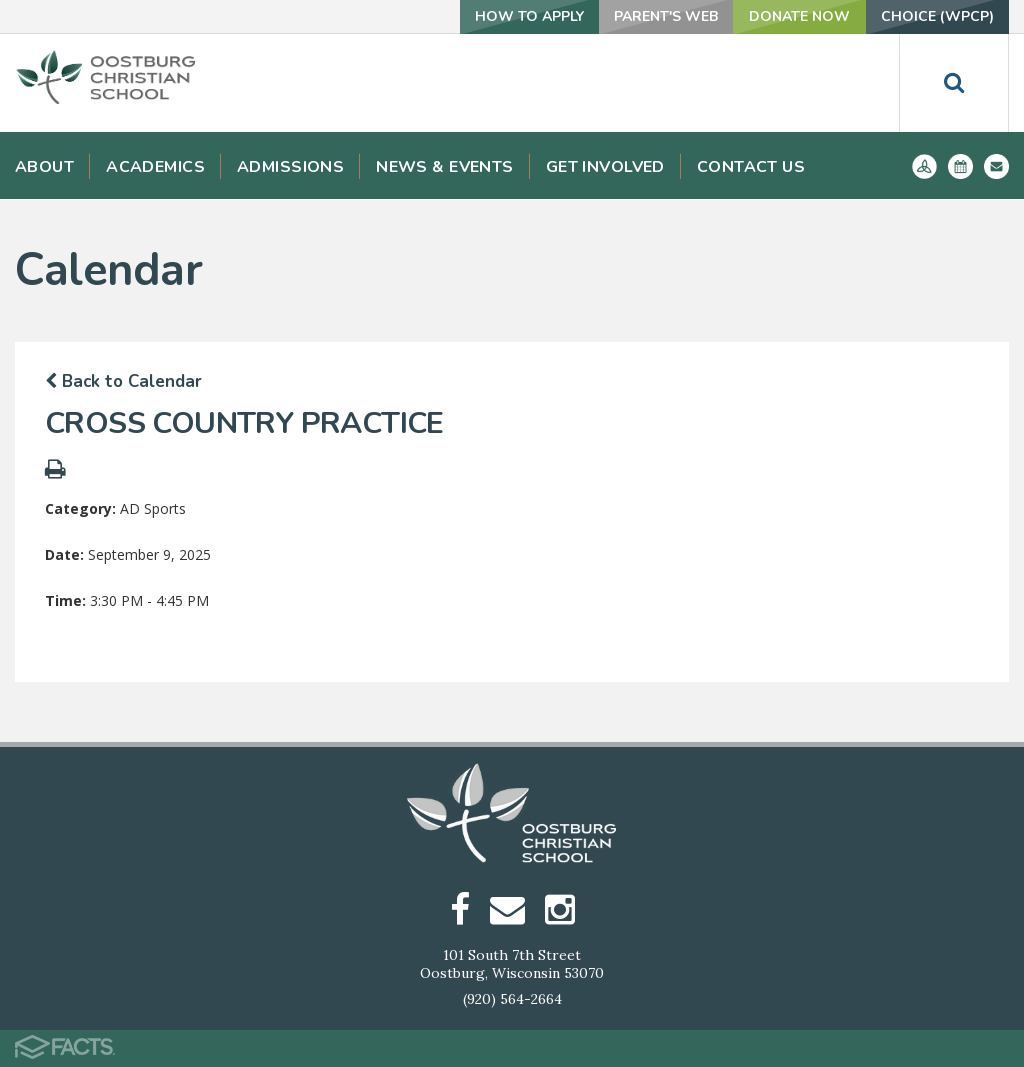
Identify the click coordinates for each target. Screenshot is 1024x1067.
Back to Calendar (123, 381)
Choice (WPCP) (937, 16)
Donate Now (799, 16)
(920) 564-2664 (512, 999)
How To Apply (529, 16)
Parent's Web (666, 16)
